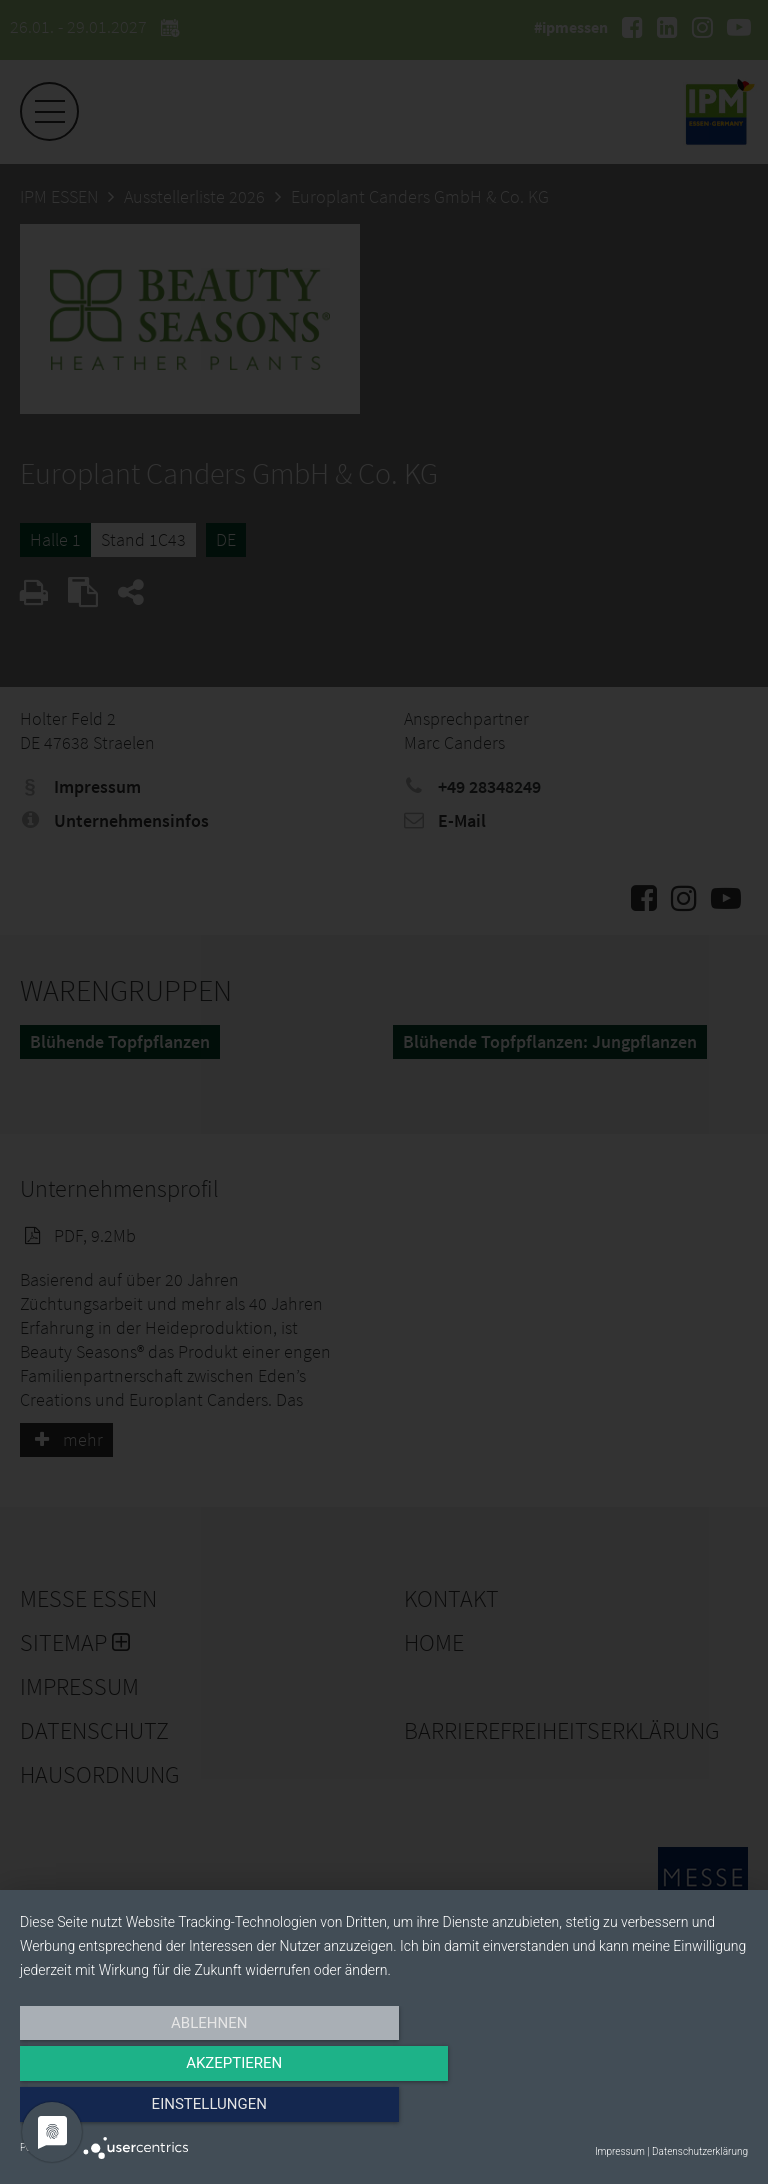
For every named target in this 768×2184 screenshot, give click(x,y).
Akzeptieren (384, 2111)
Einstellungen (638, 2111)
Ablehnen (129, 2111)
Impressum (620, 2151)
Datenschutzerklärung (700, 2151)
